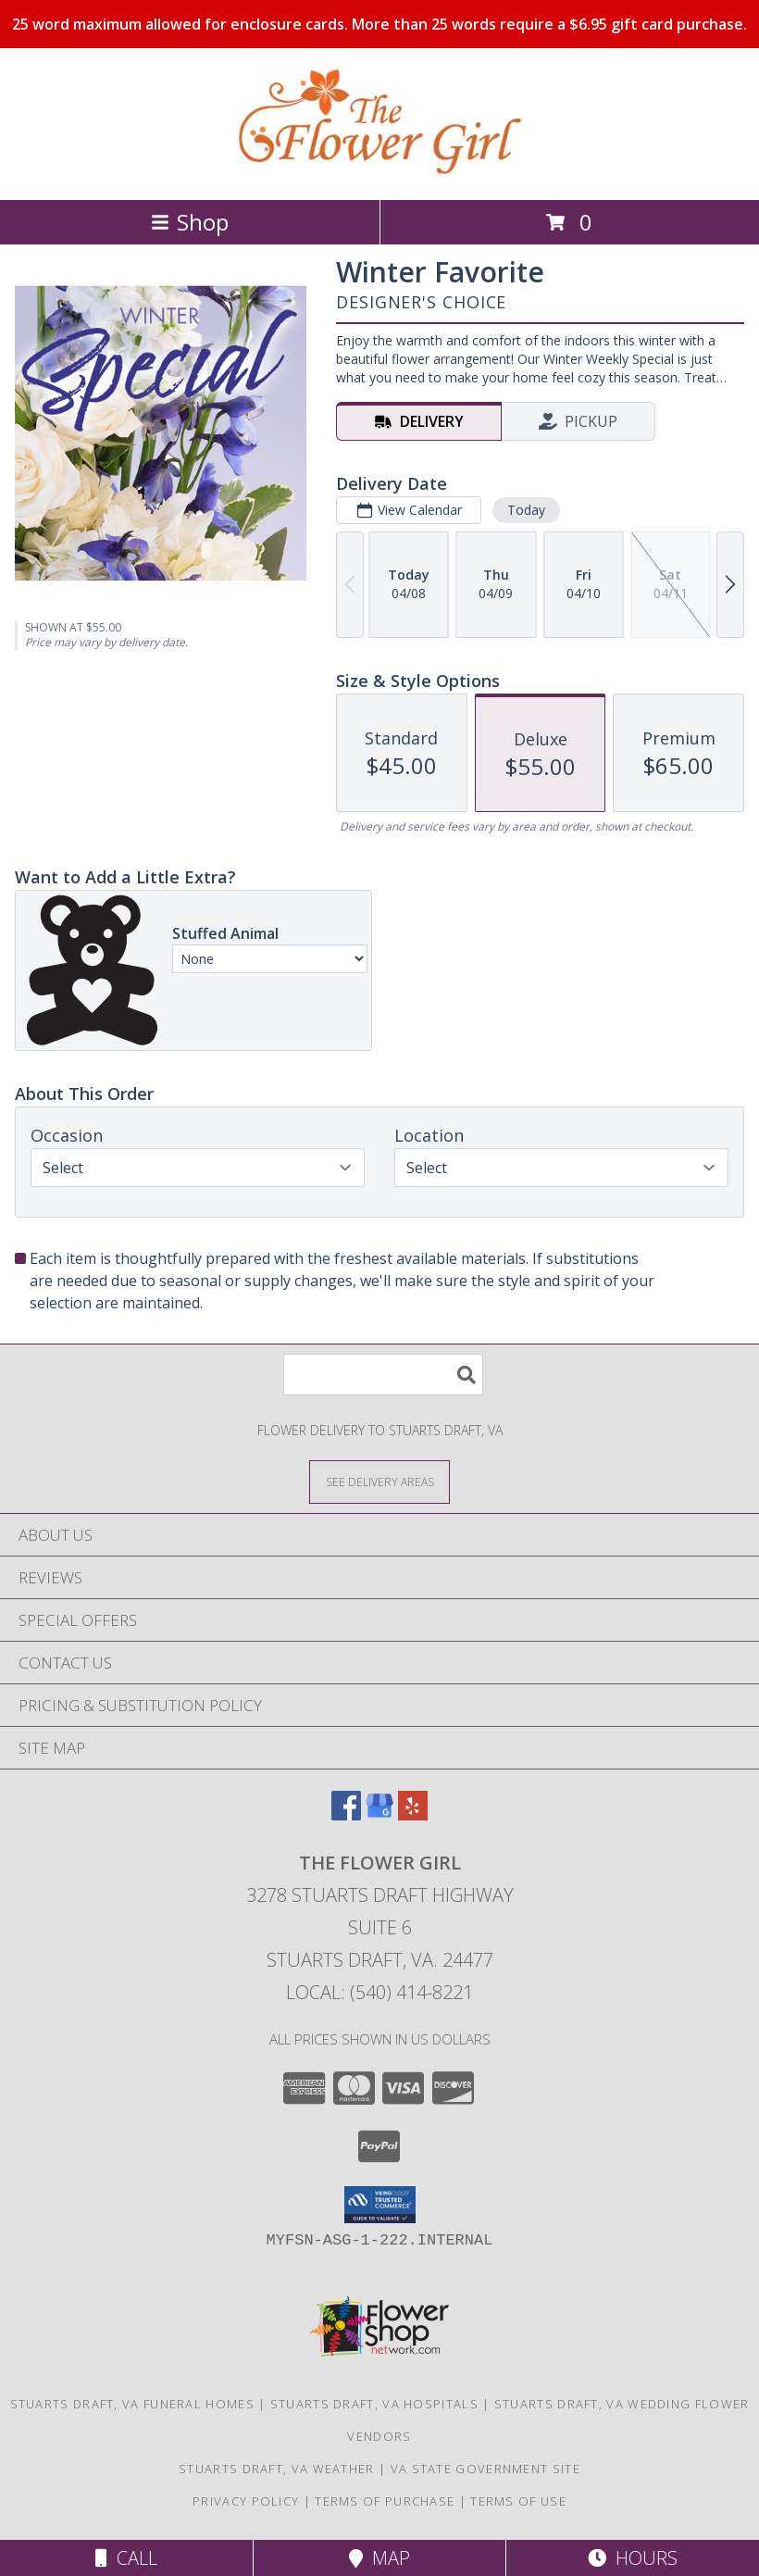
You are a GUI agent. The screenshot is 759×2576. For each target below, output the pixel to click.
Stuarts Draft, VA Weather (277, 2468)
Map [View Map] (379, 2557)
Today (526, 510)
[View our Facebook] (346, 1814)
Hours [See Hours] (633, 2557)
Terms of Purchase (384, 2501)
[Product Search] (383, 1374)
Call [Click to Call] (126, 2557)
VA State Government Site (485, 2468)
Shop (190, 221)
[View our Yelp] (413, 1814)
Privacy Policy (246, 2501)
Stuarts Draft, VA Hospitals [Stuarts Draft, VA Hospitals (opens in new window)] (374, 2403)
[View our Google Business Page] (379, 1814)
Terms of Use (518, 2501)
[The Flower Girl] (379, 172)
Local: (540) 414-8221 (379, 1992)
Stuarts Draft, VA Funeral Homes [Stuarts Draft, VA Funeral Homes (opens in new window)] (132, 2403)
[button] (380, 2204)
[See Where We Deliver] (379, 1481)
